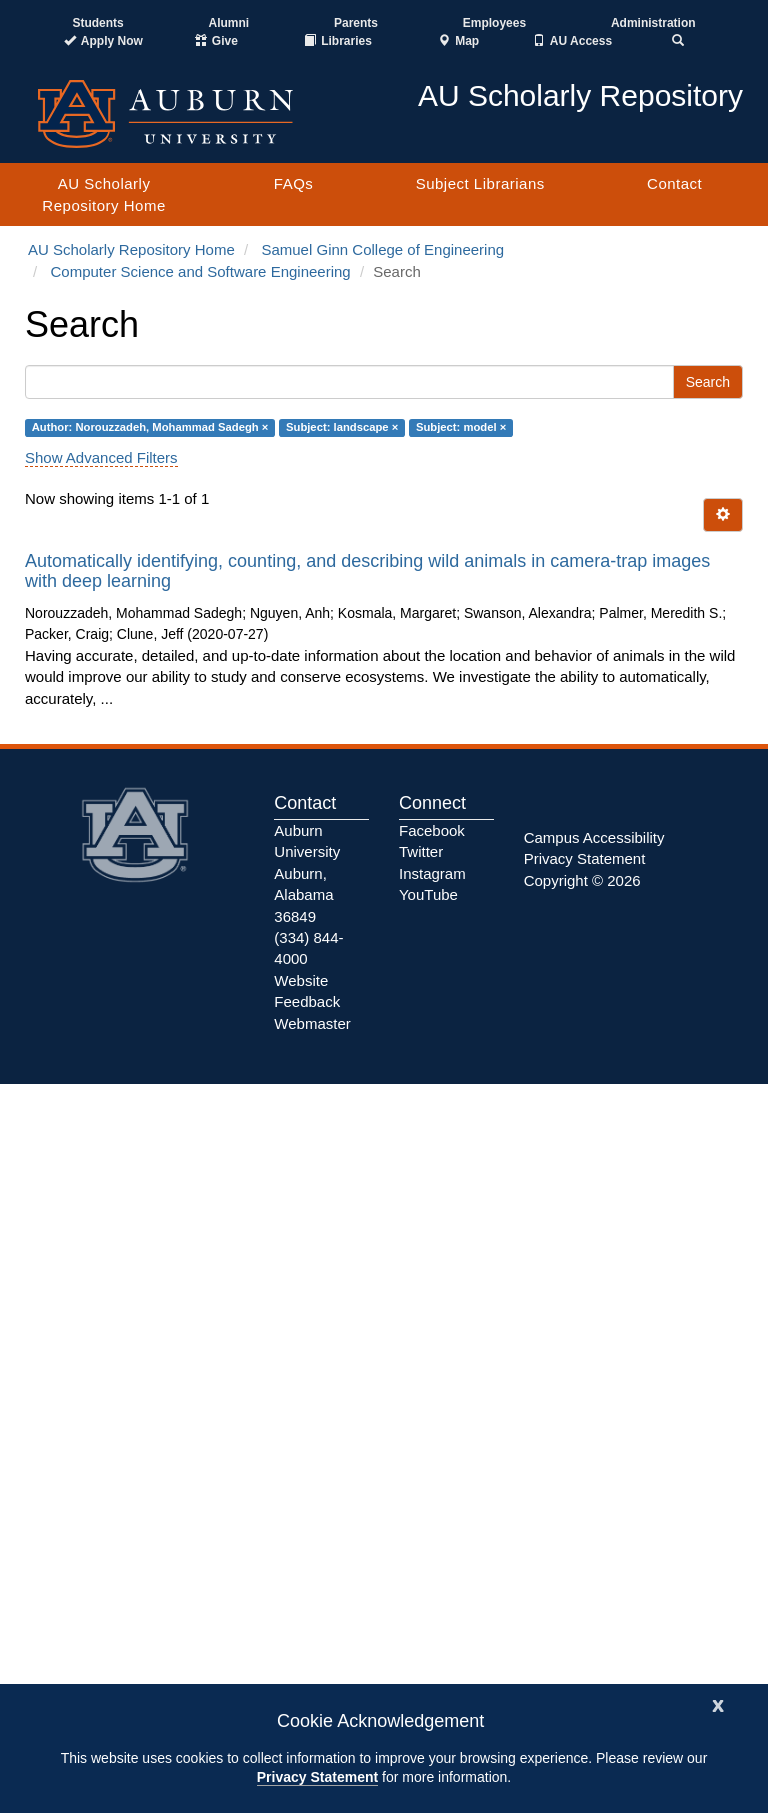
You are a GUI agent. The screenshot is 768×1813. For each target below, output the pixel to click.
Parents (356, 23)
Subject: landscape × (342, 428)
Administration (653, 23)
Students (97, 23)
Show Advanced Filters (101, 457)
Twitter (421, 851)
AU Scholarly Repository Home (103, 194)
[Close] (718, 1703)
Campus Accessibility (594, 837)
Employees (494, 23)
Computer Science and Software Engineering (201, 271)
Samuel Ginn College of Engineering (382, 249)
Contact (674, 183)
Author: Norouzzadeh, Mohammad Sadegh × (150, 428)
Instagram (432, 873)
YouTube (428, 894)
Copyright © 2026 (582, 880)
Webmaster (312, 1023)
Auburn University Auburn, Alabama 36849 (307, 873)
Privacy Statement (317, 1777)
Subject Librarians (480, 183)
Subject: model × (461, 428)
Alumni (229, 23)
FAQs (294, 183)
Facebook (432, 830)
